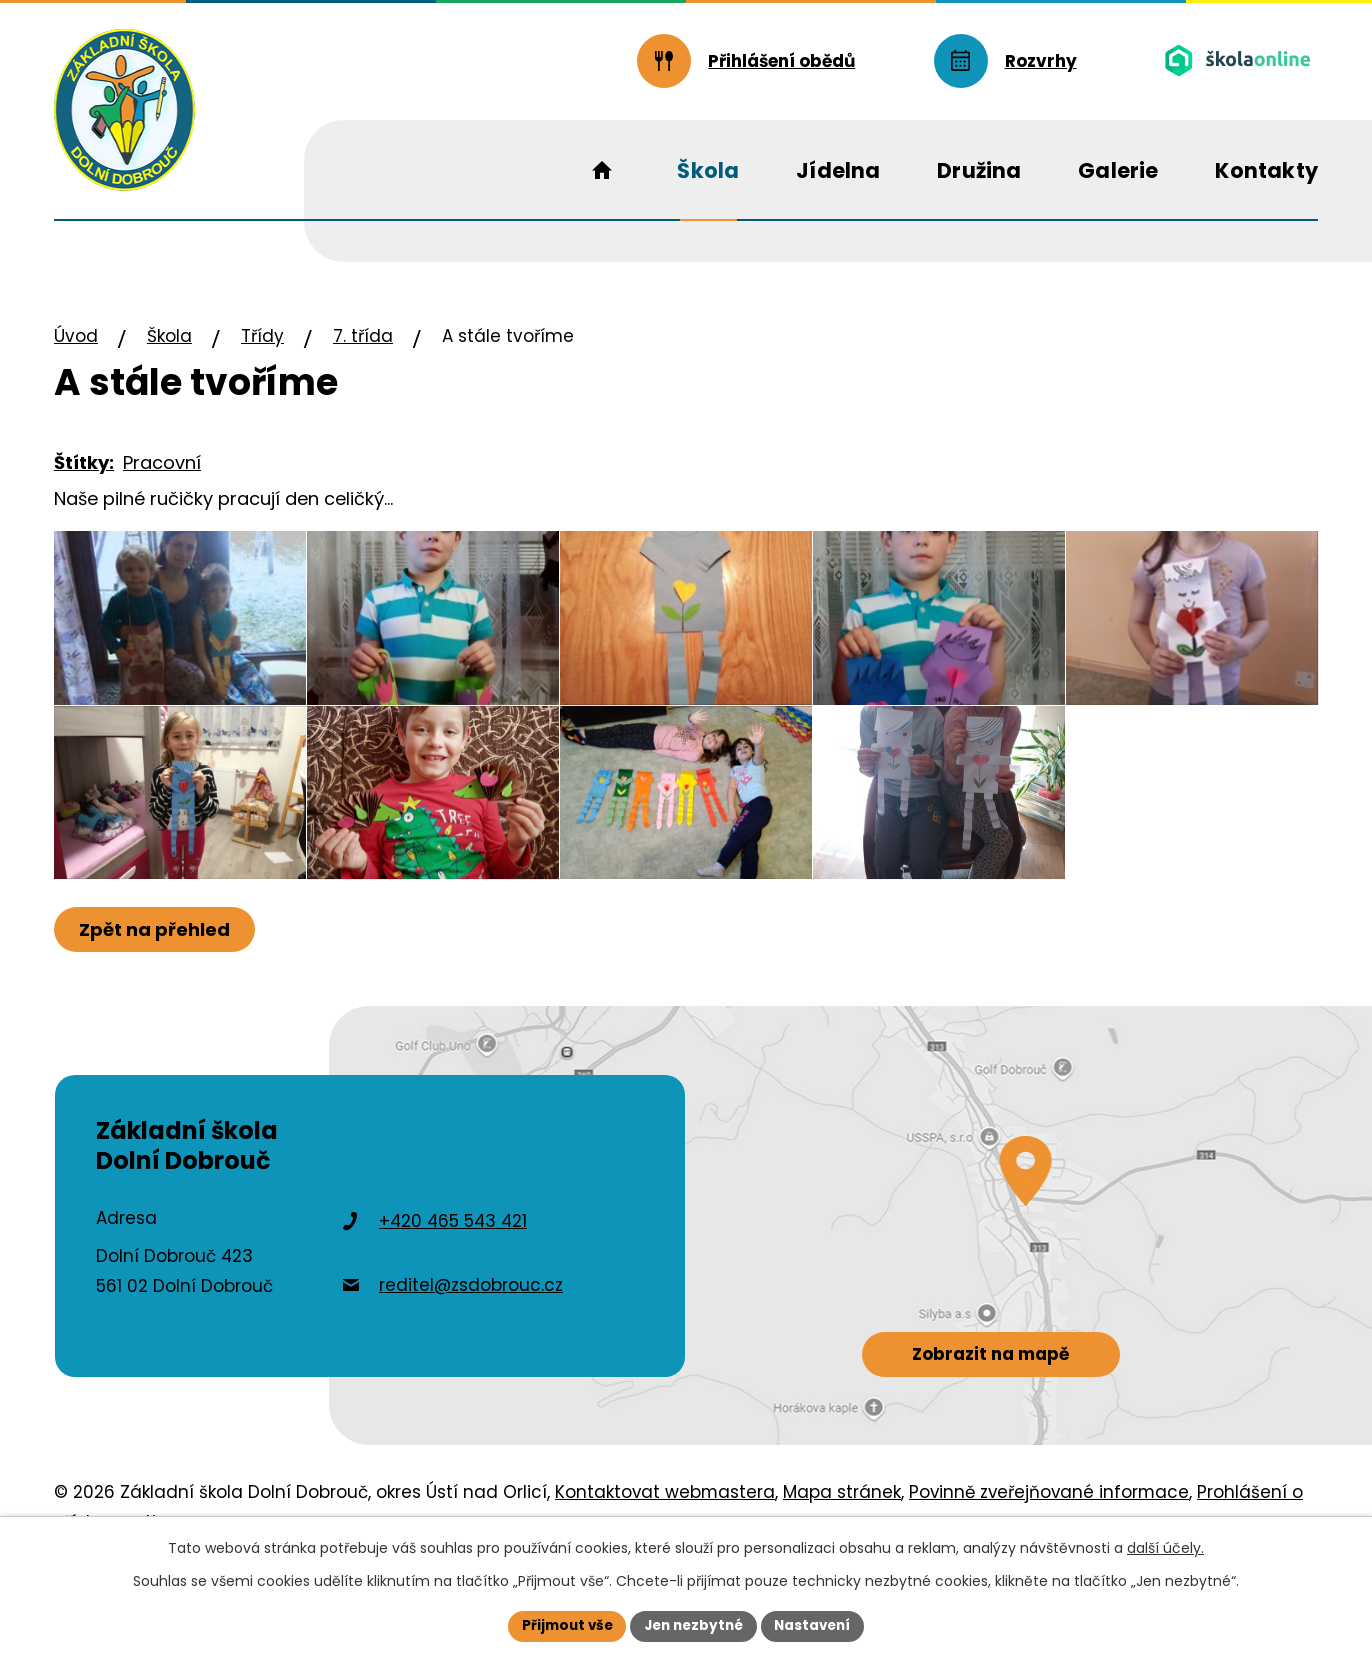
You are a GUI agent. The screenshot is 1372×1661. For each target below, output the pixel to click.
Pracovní (162, 462)
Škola (169, 336)
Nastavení (818, 1625)
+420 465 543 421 (453, 1275)
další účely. (1165, 1547)
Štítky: (84, 462)
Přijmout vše (561, 1625)
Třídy (262, 336)
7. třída (363, 336)
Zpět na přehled (156, 982)
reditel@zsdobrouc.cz (471, 1338)
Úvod (76, 336)
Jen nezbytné (693, 1625)
